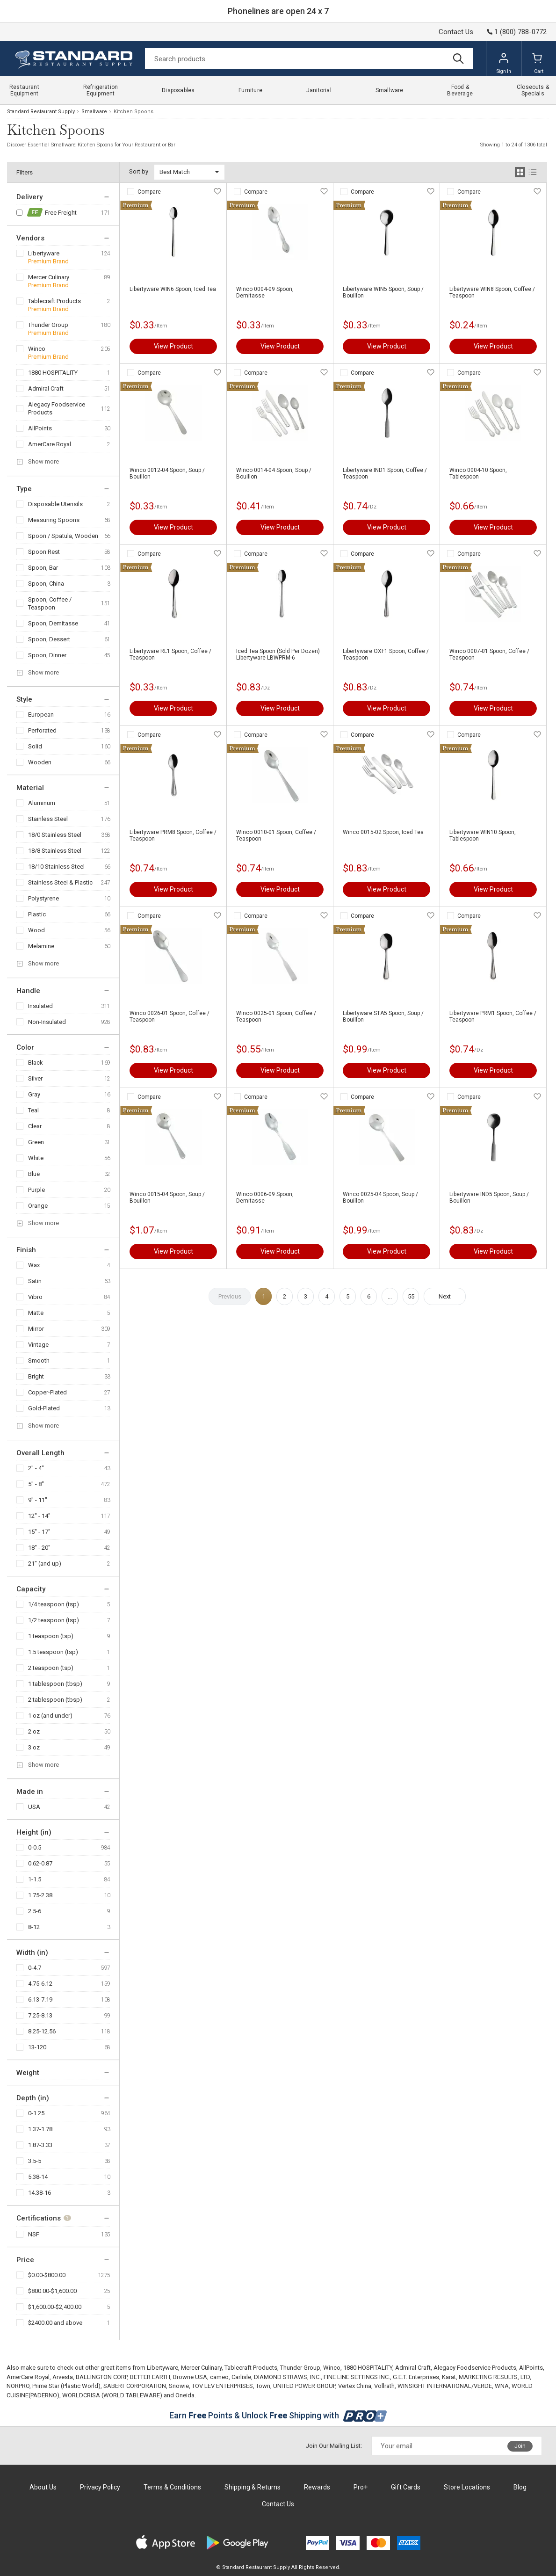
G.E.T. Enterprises (416, 2376)
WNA (502, 2385)
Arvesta (62, 2376)
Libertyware (43, 253)
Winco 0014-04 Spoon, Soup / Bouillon (273, 473)
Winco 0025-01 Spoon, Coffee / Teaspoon (276, 1016)
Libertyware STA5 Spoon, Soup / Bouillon (383, 1016)
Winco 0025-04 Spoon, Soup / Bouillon (380, 1197)
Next (445, 1296)
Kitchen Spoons (133, 112)
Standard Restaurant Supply (41, 112)
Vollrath (384, 2385)
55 (411, 1296)
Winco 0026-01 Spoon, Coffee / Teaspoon (169, 1016)
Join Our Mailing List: (334, 2445)
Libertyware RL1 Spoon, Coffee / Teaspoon (170, 654)
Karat (449, 2376)
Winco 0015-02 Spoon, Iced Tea (383, 832)
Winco (36, 348)
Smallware (94, 112)
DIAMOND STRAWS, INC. (287, 2376)
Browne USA (190, 2376)
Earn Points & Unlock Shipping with (278, 2415)
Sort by (138, 171)
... (390, 1296)
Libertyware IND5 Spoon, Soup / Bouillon (489, 1197)
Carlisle (241, 2376)
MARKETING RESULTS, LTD (494, 2376)
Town (263, 2385)
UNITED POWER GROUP (304, 2385)
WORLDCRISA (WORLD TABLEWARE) (112, 2395)
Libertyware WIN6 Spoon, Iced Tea (173, 289)
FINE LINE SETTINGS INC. (357, 2376)
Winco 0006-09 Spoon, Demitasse (265, 1197)
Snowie (179, 2385)
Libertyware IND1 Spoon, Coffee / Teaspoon (385, 473)
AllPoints (40, 428)
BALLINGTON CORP (101, 2376)
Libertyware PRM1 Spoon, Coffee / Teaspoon (492, 1016)
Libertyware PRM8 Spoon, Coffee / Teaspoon (173, 835)
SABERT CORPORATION (134, 2385)
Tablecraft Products (54, 301)
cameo (219, 2376)
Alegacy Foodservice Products (56, 408)
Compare (149, 192)
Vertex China (354, 2385)
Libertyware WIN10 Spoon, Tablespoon (482, 835)
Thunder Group (48, 324)
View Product (173, 346)
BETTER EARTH (150, 2376)
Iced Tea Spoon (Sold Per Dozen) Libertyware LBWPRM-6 (278, 654)
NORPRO (18, 2385)
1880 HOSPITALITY (53, 372)
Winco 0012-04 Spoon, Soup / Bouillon (167, 473)
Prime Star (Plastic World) (66, 2385)
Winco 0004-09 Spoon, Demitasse (265, 292)
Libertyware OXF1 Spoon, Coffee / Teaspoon (386, 654)
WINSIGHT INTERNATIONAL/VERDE (444, 2385)
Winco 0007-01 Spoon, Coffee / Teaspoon (489, 654)
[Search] (309, 58)
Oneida (185, 2395)
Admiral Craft (46, 388)
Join (520, 2446)
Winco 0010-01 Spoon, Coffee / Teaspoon (276, 835)
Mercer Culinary (48, 277)
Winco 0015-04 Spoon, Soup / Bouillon (167, 1197)
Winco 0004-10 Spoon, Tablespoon (478, 473)
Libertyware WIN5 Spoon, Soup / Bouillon (383, 292)
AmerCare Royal (49, 444)
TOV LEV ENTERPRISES (222, 2385)
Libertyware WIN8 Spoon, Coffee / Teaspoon (492, 292)
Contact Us (456, 32)
